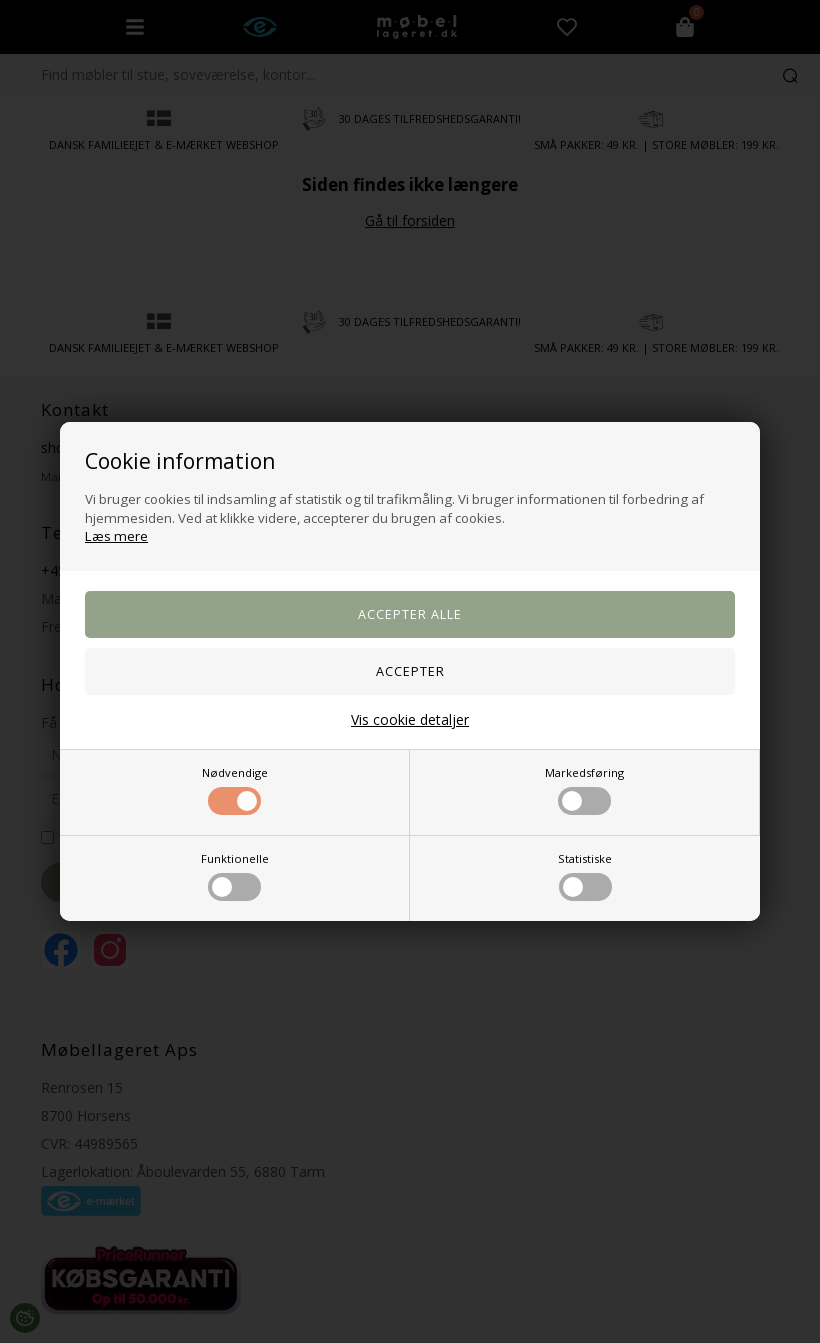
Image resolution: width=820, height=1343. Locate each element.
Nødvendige (235, 790)
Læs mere (116, 536)
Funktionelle (235, 876)
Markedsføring (584, 790)
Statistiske (585, 876)
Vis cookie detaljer (410, 719)
